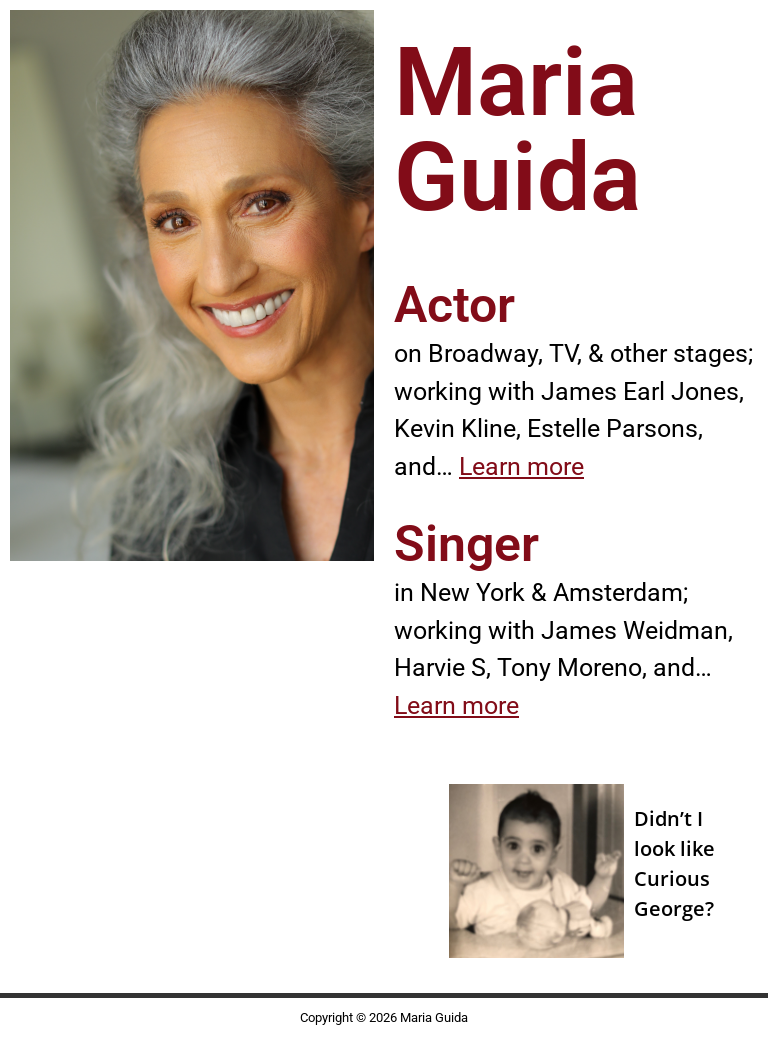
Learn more (521, 466)
